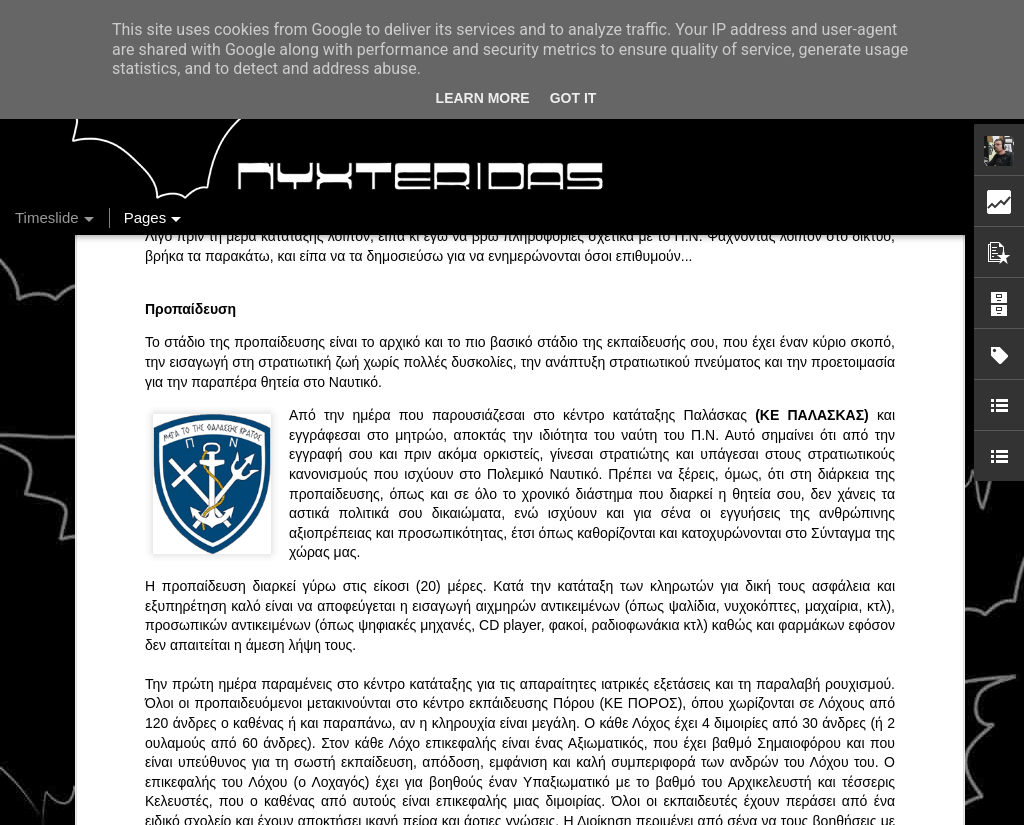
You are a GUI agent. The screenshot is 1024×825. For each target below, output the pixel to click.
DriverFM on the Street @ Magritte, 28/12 (836, 602)
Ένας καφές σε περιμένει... (791, 672)
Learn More (483, 98)
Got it (573, 98)
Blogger (709, 814)
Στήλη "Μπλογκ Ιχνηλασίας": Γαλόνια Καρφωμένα (861, 637)
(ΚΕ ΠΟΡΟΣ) (638, 390)
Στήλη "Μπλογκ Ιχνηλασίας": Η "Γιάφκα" (830, 707)
